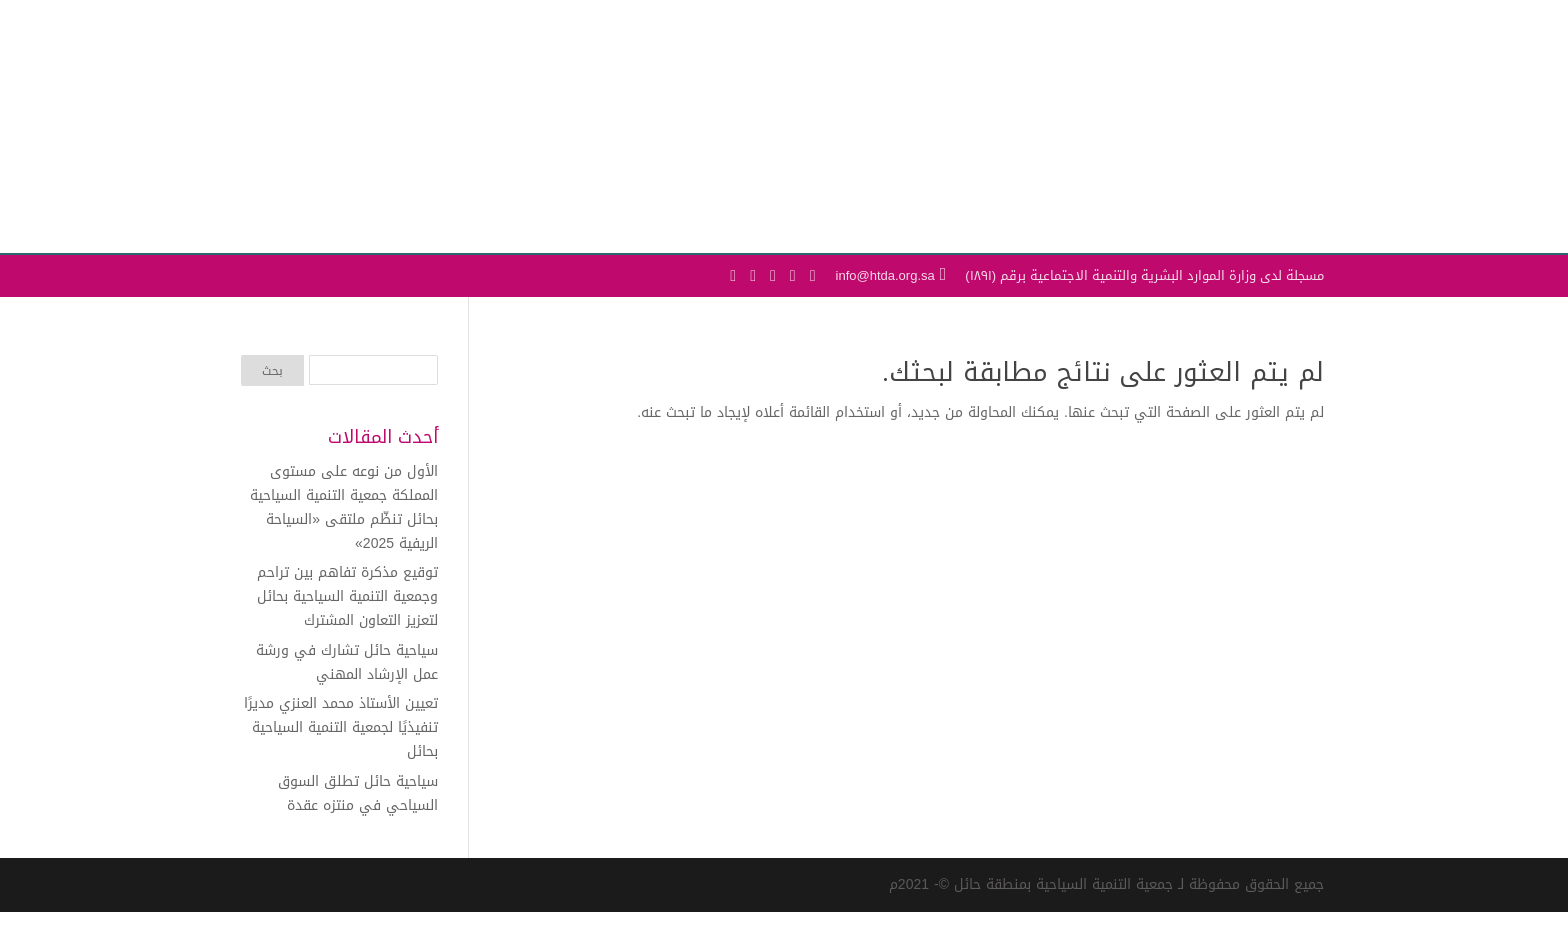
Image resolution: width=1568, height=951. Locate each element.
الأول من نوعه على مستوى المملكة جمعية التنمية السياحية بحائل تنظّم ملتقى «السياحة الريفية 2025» (344, 507)
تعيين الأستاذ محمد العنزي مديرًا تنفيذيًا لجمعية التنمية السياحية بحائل (341, 727)
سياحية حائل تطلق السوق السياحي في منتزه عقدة (358, 793)
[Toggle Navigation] (258, 193)
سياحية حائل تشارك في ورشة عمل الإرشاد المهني (347, 662)
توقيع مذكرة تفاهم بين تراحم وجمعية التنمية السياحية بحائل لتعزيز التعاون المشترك (347, 596)
